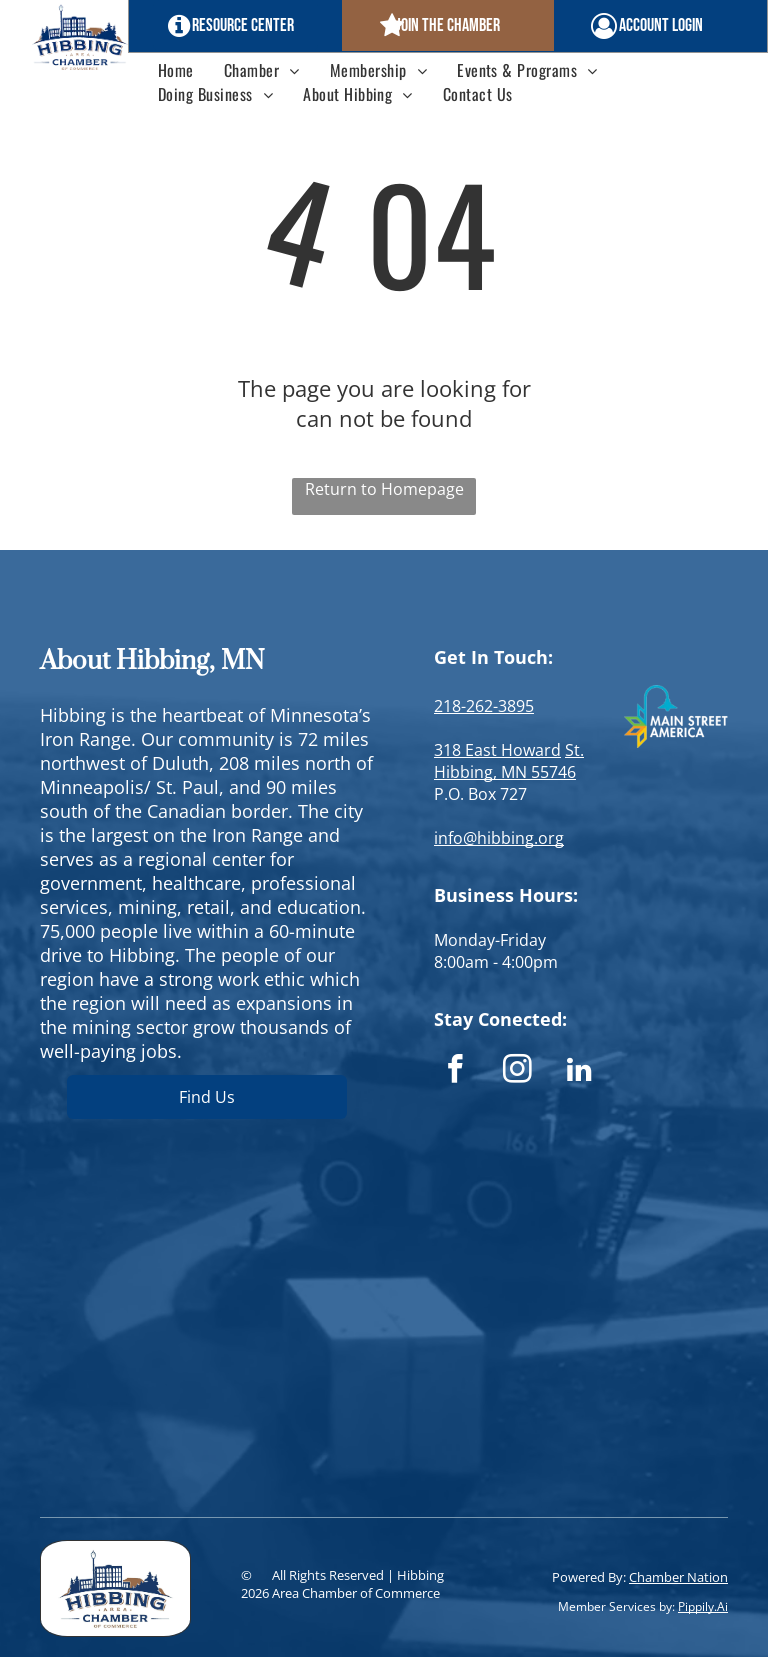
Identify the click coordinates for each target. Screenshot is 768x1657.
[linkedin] (579, 1072)
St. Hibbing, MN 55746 (509, 761)
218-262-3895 (484, 706)
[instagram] (517, 1072)
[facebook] (455, 1072)
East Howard (513, 750)
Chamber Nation (678, 1577)
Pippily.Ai (703, 1606)
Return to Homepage (384, 489)
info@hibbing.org (499, 838)
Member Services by (615, 1606)
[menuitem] (176, 70)
